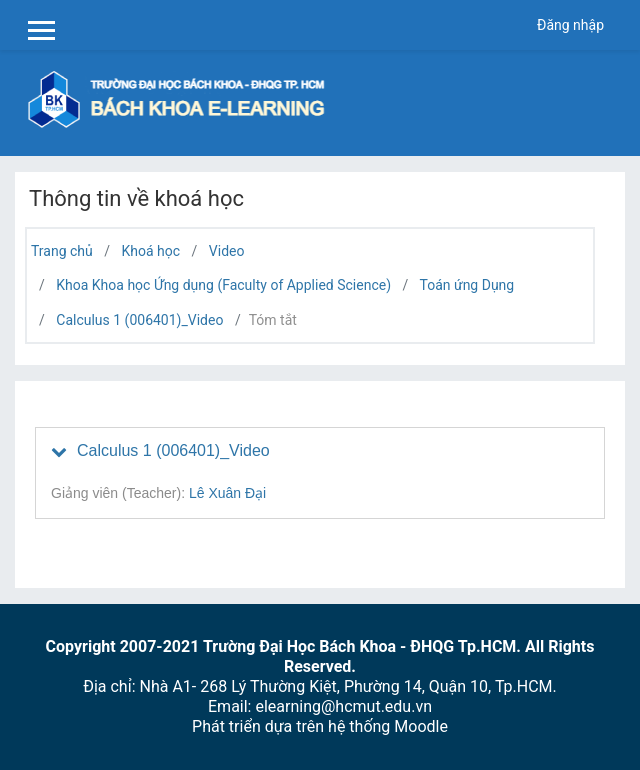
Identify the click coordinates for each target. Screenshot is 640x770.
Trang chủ (62, 251)
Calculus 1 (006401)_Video (139, 320)
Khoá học (151, 251)
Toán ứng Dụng (467, 285)
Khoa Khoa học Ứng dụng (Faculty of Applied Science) (223, 285)
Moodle (421, 726)
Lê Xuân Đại (227, 493)
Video (227, 251)
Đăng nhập (570, 25)
